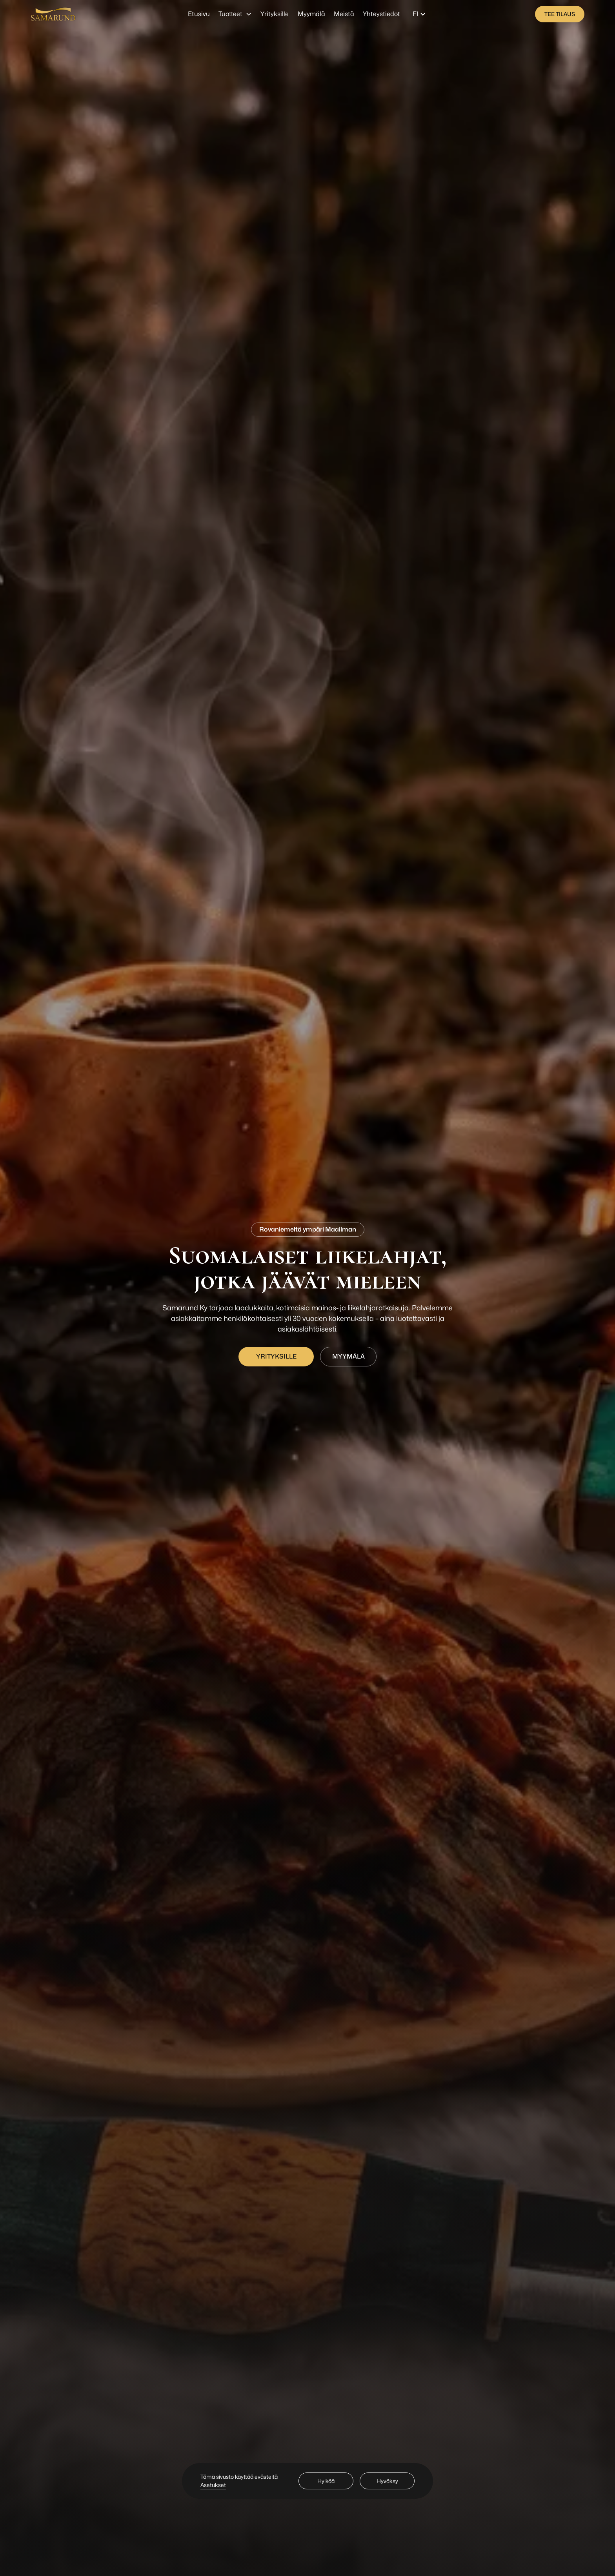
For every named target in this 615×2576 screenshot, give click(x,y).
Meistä (344, 14)
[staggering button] (559, 14)
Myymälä (311, 14)
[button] (235, 14)
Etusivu (199, 14)
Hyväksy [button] (387, 2481)
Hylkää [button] (326, 2481)
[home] (53, 14)
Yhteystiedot (381, 14)
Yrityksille (274, 14)
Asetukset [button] (213, 2485)
